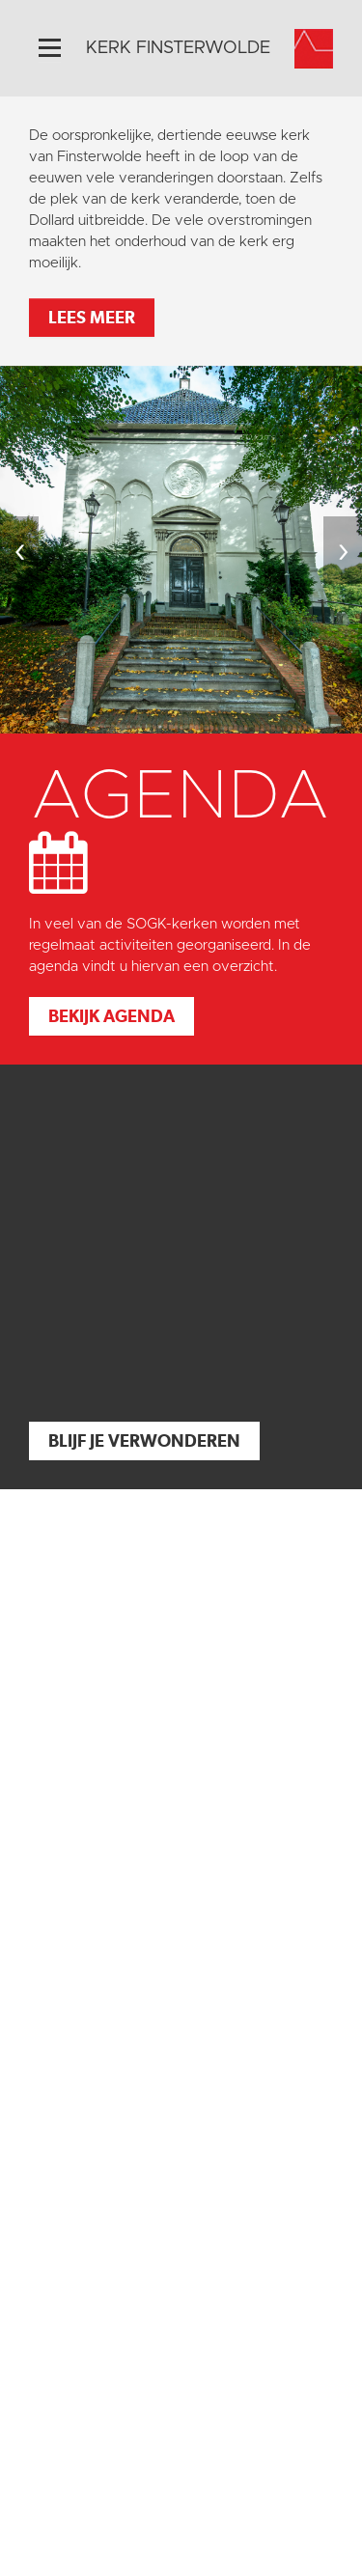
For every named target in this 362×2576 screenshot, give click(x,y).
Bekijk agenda (111, 1016)
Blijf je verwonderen (144, 1440)
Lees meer (91, 317)
